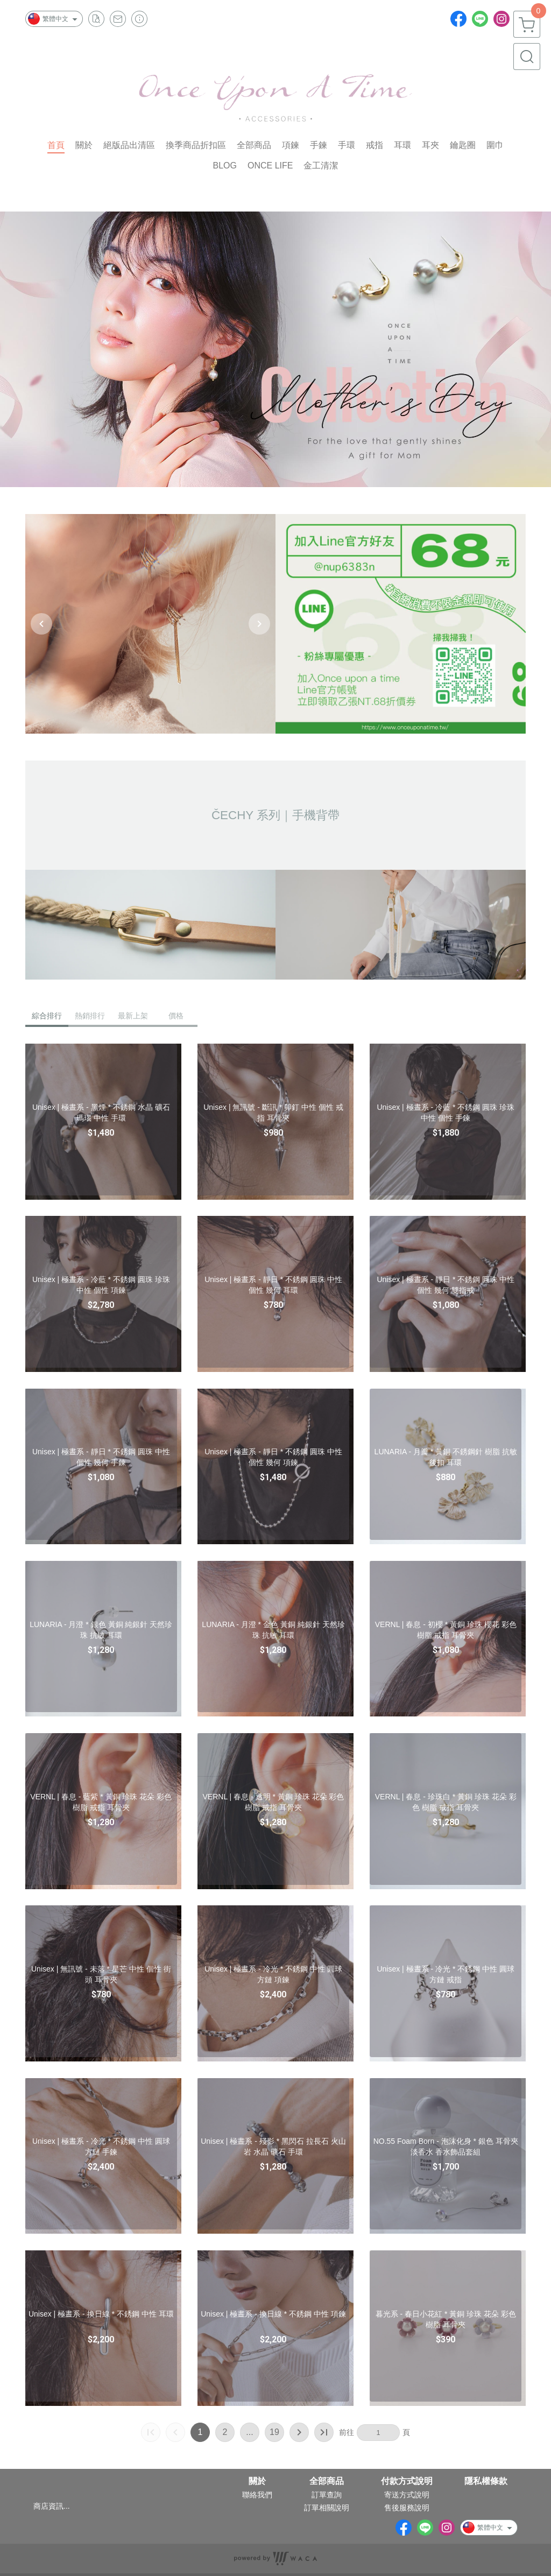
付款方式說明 (407, 2481)
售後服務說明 (406, 2507)
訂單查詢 (327, 2494)
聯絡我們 (257, 2494)
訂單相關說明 (326, 2507)
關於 (257, 2481)
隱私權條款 (485, 2481)
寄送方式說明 (406, 2494)
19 (274, 2432)
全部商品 (326, 2481)
